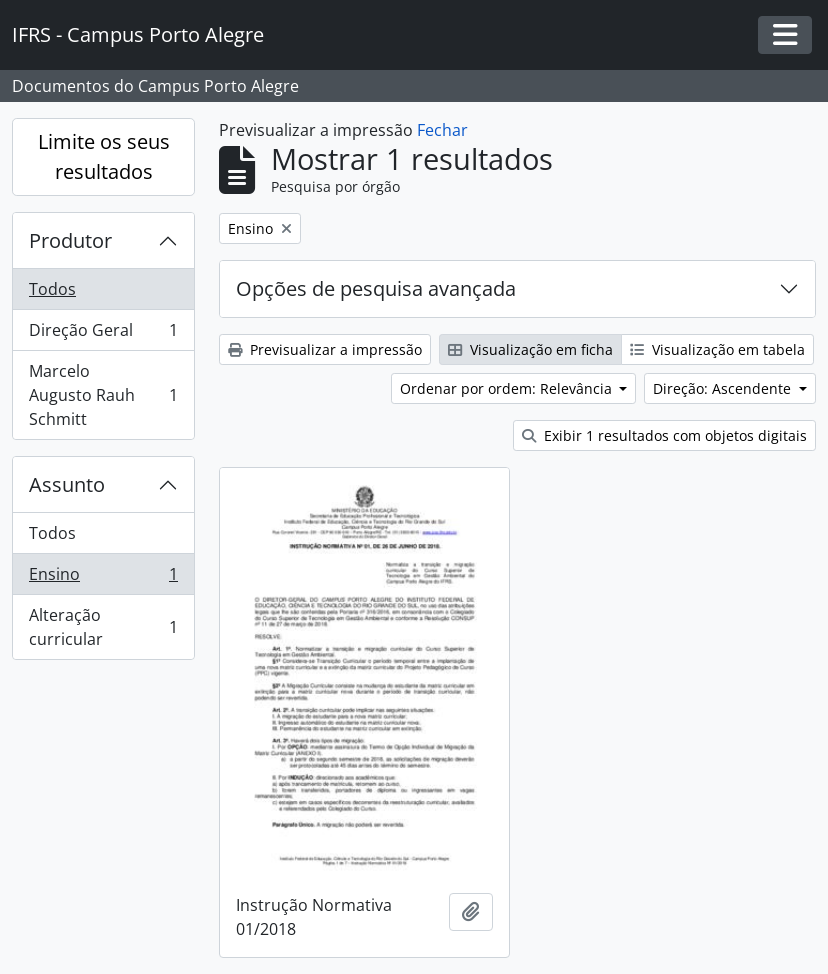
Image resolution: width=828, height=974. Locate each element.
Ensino (103, 578)
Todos (52, 289)
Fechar (442, 130)
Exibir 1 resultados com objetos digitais (664, 435)
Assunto (67, 484)
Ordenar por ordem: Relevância (508, 388)
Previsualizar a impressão (325, 349)
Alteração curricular (103, 627)
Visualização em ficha (530, 349)
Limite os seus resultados (104, 156)
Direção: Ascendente (724, 388)
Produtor (70, 240)
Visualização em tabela (717, 349)
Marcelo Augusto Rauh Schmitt (103, 395)
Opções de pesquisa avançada (376, 288)
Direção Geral (103, 334)
